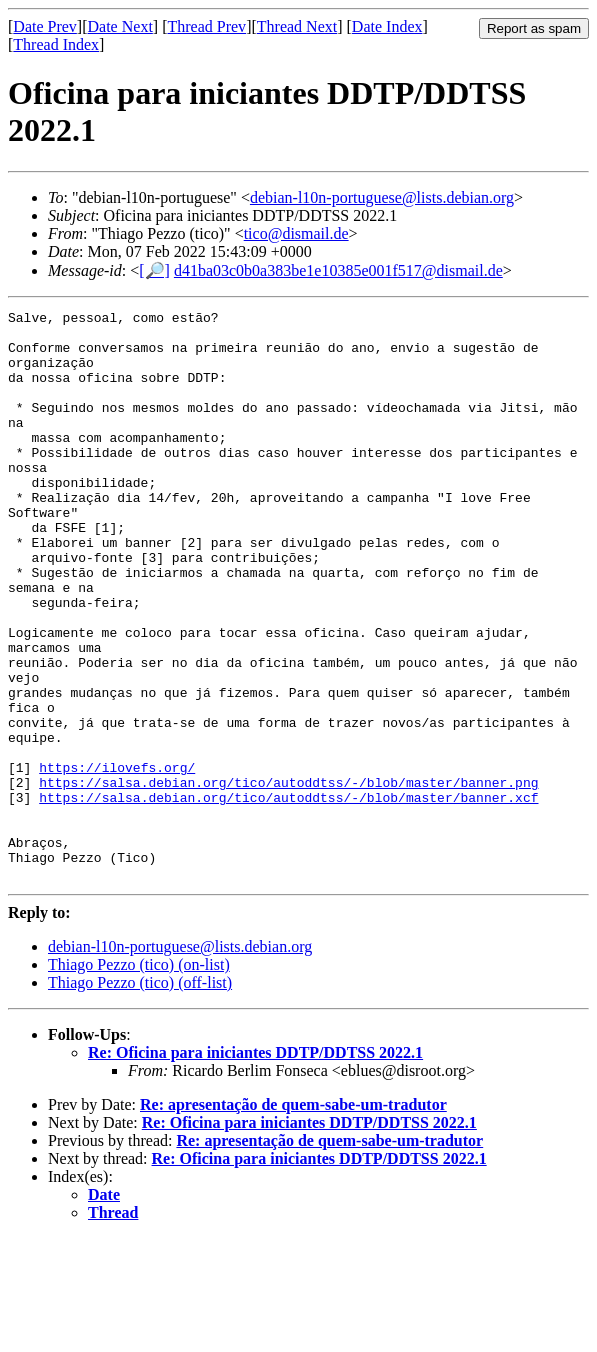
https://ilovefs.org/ (117, 860)
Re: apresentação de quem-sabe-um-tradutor (293, 1218)
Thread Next (297, 26)
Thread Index (56, 44)
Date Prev (45, 26)
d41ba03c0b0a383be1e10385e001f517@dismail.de (338, 270)
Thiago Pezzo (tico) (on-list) (139, 1078)
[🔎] (154, 270)
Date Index (387, 26)
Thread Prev (206, 26)
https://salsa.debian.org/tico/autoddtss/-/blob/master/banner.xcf (288, 896)
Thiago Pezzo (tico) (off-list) (140, 1096)
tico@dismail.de (296, 233)
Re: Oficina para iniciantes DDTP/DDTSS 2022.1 (255, 1166)
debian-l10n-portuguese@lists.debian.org (382, 197)
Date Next (120, 26)
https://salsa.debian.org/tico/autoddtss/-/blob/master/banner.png (288, 878)
